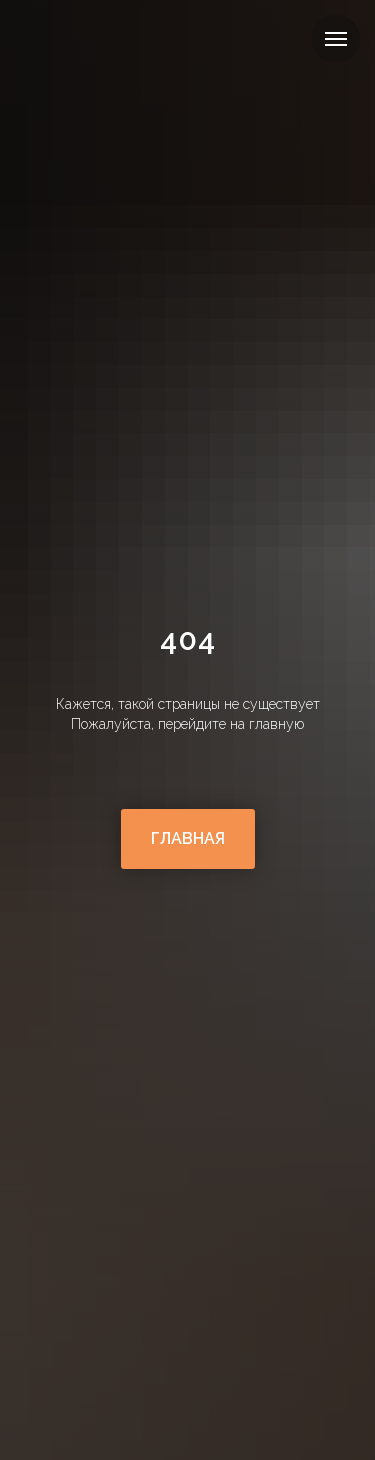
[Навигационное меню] (336, 39)
